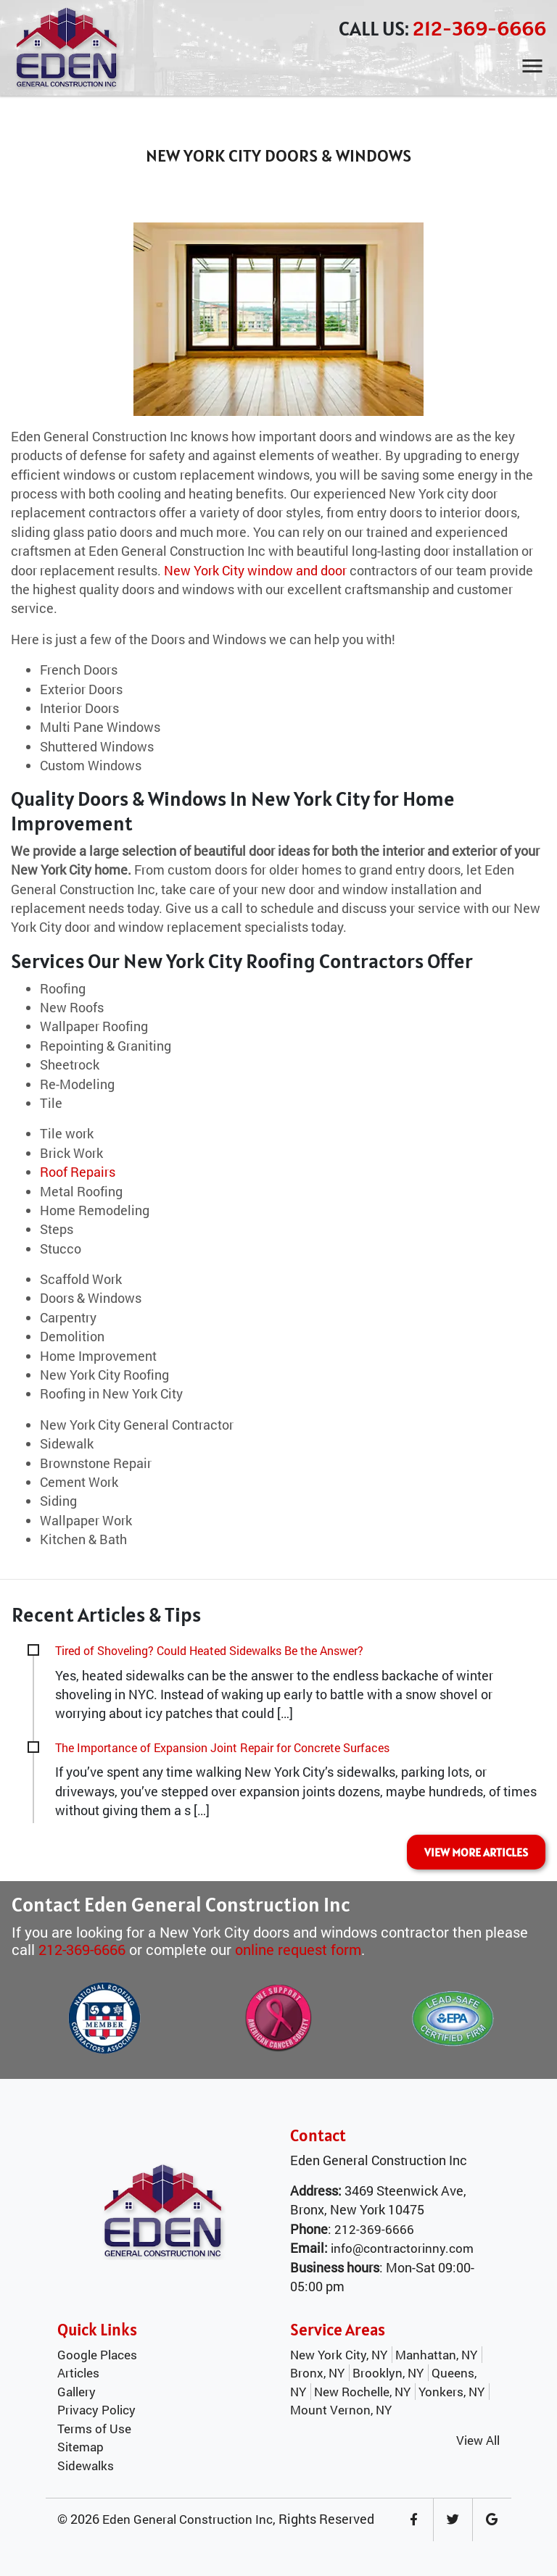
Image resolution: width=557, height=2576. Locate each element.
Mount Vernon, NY (341, 2409)
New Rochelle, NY (362, 2391)
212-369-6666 (479, 28)
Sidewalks (85, 2465)
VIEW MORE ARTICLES (476, 1852)
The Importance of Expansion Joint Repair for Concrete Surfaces (222, 1747)
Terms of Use (94, 2428)
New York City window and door (255, 570)
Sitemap (80, 2446)
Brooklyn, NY (388, 2372)
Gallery (76, 2391)
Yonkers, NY (451, 2391)
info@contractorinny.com (402, 2248)
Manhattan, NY (436, 2354)
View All (478, 2440)
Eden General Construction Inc (187, 2519)
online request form (298, 1949)
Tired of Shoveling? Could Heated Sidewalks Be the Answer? (209, 1650)
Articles (78, 2372)
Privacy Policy (96, 2409)
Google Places (97, 2354)
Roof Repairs (77, 1172)
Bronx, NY (317, 2372)
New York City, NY (338, 2354)
